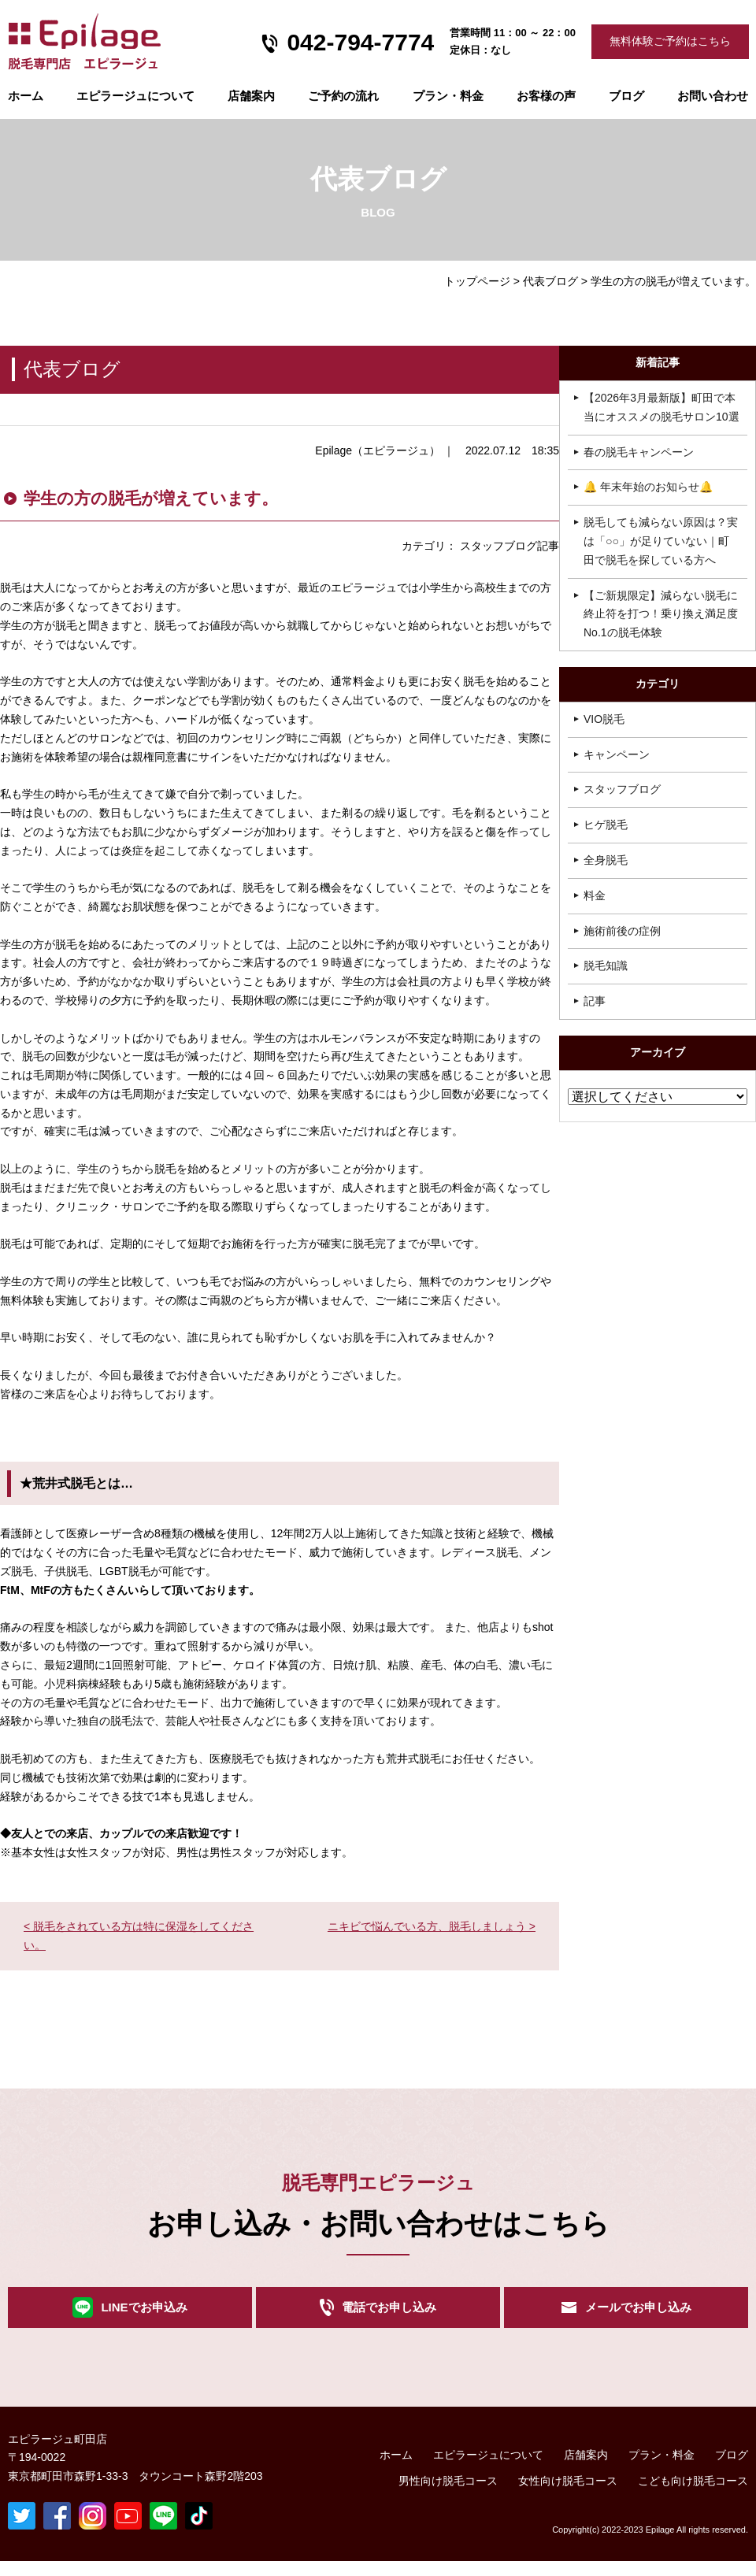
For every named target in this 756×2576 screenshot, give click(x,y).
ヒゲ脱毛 (606, 824)
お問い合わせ (712, 95)
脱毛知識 (606, 965)
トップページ (477, 281)
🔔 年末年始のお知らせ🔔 (648, 486)
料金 (595, 895)
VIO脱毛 (604, 719)
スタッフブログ (622, 789)
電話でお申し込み (389, 2314)
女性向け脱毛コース (567, 2496)
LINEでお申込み (143, 2314)
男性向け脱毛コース (448, 2496)
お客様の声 (546, 95)
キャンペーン (617, 754)
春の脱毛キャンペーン (639, 452)
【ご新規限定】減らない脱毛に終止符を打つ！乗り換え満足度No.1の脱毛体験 (661, 614)
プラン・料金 (661, 2469)
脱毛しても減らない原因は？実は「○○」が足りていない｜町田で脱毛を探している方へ (661, 541)
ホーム (25, 95)
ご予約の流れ (343, 95)
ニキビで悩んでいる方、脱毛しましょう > (432, 1926)
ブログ (626, 95)
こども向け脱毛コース (693, 2496)
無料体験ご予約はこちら (670, 41)
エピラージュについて (135, 95)
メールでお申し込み (638, 2314)
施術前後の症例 (622, 931)
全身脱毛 (606, 860)
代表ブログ (550, 281)
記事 (595, 1001)
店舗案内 (251, 95)
